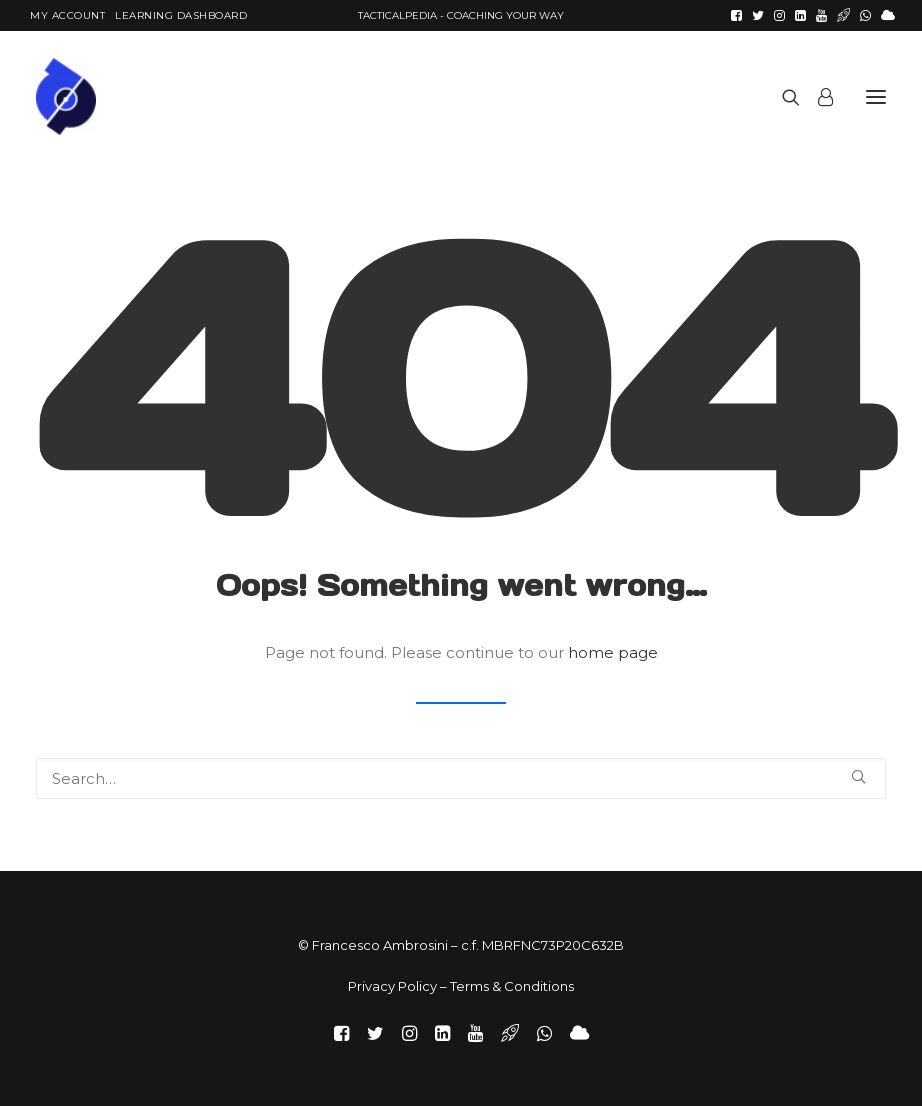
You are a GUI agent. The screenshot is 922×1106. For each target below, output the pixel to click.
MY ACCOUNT (67, 15)
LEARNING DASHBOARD (181, 15)
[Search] (782, 97)
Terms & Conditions (512, 986)
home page (613, 652)
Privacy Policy (392, 986)
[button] (736, 15)
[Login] (816, 97)
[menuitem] (67, 15)
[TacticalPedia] (294, 96)
